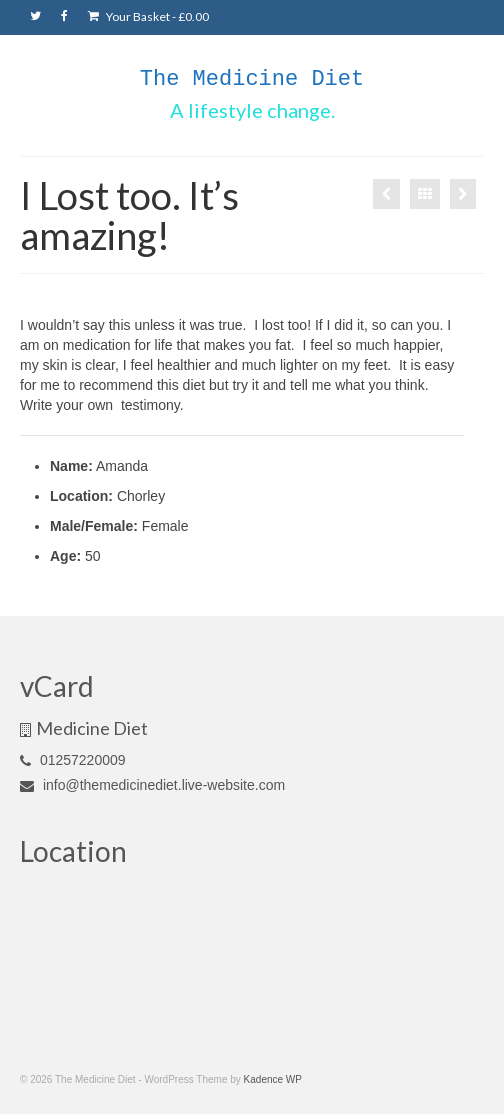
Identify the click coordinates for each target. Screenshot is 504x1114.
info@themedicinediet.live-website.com (152, 785)
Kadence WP (273, 1079)
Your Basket (148, 16)
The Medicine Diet (252, 80)
